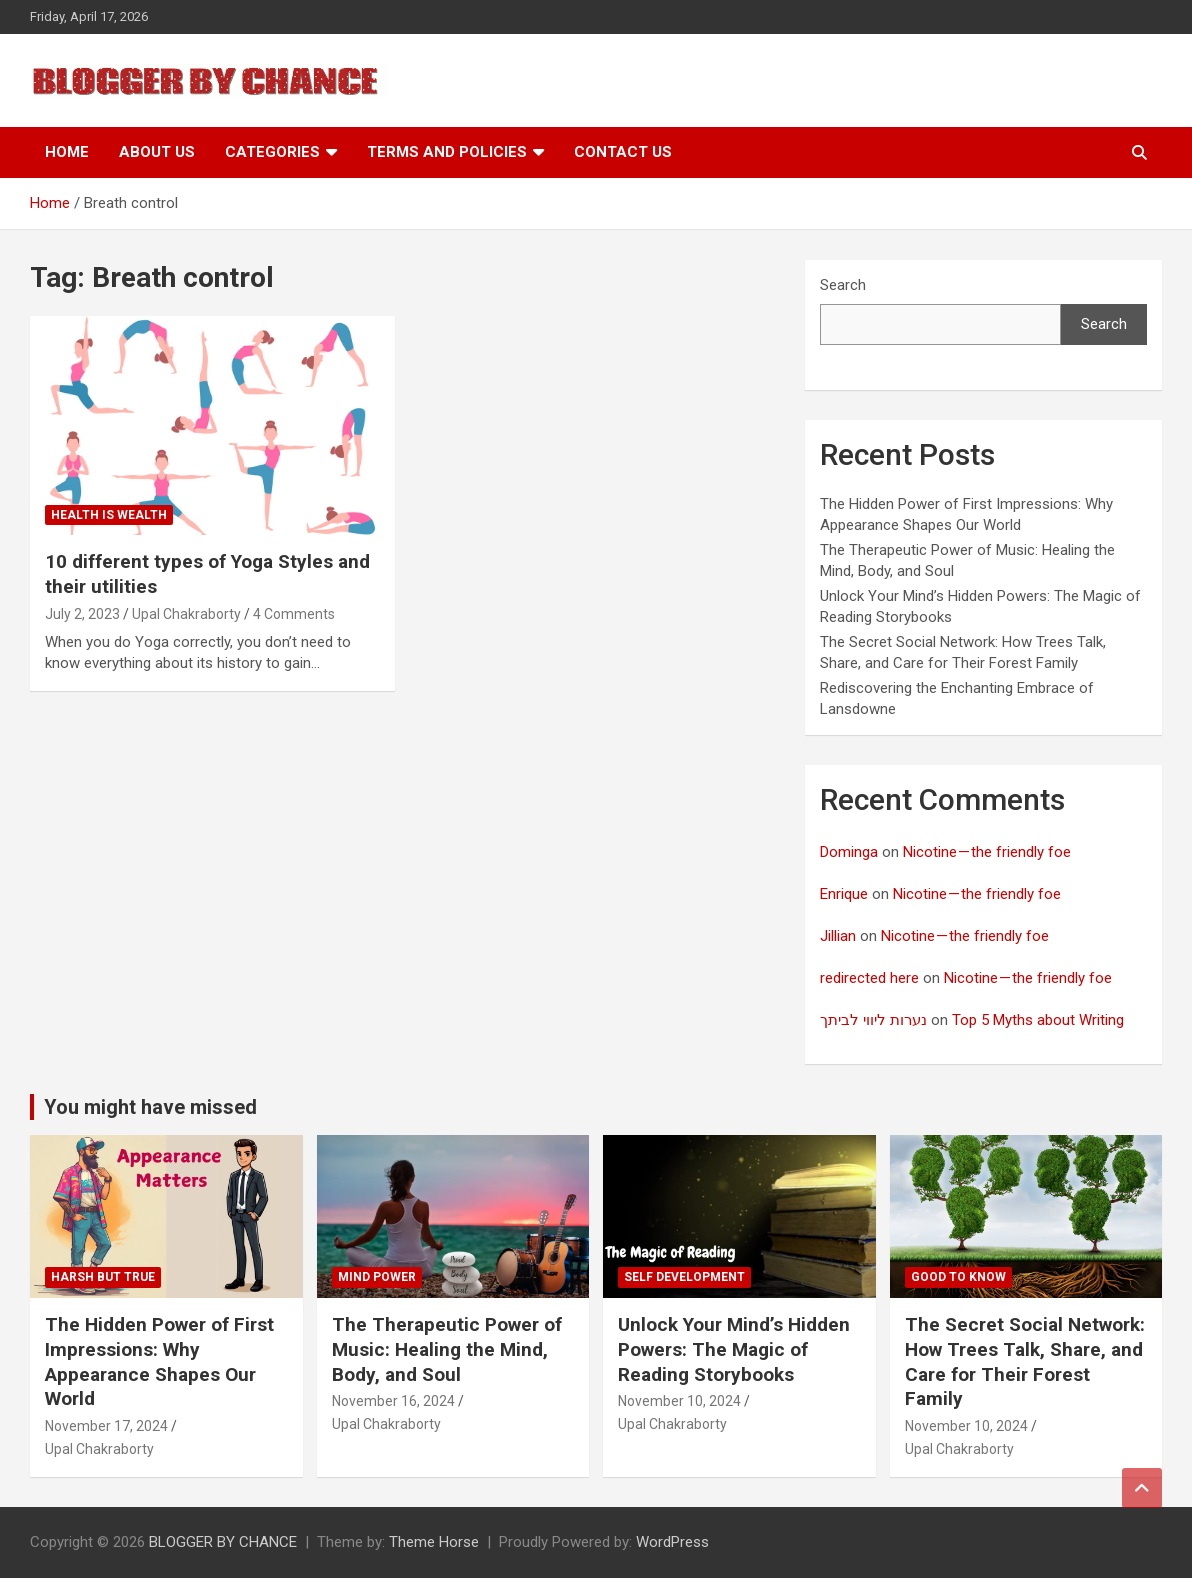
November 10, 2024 (679, 1401)
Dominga (849, 852)
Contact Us (623, 152)
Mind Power (377, 1277)
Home (67, 152)
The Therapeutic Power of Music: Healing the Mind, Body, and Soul (447, 1349)
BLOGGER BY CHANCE (223, 1542)
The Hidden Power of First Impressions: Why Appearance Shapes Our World (159, 1361)
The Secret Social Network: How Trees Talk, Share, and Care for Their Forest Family (1025, 1361)
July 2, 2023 (82, 614)
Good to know (958, 1277)
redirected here (869, 978)
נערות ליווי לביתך (873, 1020)
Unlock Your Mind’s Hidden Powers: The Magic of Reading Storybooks (734, 1349)
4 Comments (294, 614)
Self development (684, 1277)
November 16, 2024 (393, 1401)
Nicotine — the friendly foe (987, 852)
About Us (157, 152)
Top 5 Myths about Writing (1038, 1020)
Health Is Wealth (109, 515)
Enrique (844, 894)
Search (843, 285)
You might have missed (150, 1107)
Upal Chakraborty (186, 614)
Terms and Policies (447, 152)
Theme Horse (434, 1542)
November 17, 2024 (106, 1426)
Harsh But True (103, 1277)
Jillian (838, 936)
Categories (272, 152)
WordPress (672, 1542)
